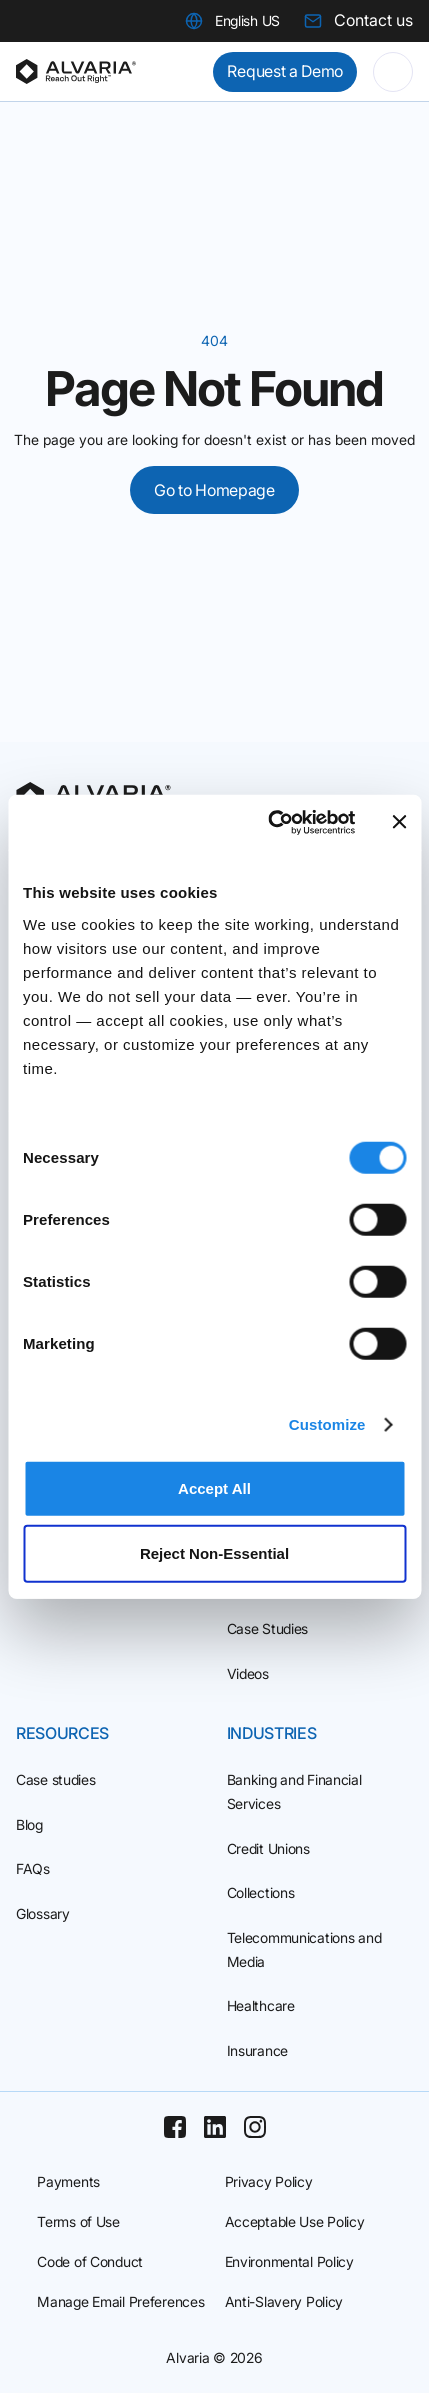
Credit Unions (268, 1848)
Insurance (257, 2050)
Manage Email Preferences (120, 2301)
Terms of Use (78, 2221)
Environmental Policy (289, 2261)
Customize (327, 1424)
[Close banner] (399, 822)
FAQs (33, 1868)
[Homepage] (76, 72)
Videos (248, 1673)
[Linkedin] (215, 2127)
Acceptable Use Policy (295, 2221)
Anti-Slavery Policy (284, 2301)
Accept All (214, 1487)
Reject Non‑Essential (214, 1553)
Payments (68, 2181)
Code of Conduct (90, 2261)
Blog (29, 1824)
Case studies (56, 1779)
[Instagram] (255, 2127)
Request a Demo (285, 71)
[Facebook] (175, 2127)
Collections (261, 1892)
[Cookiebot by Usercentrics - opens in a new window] (270, 822)
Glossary (43, 1913)
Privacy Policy (269, 2181)
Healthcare (261, 2005)
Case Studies (268, 1628)
